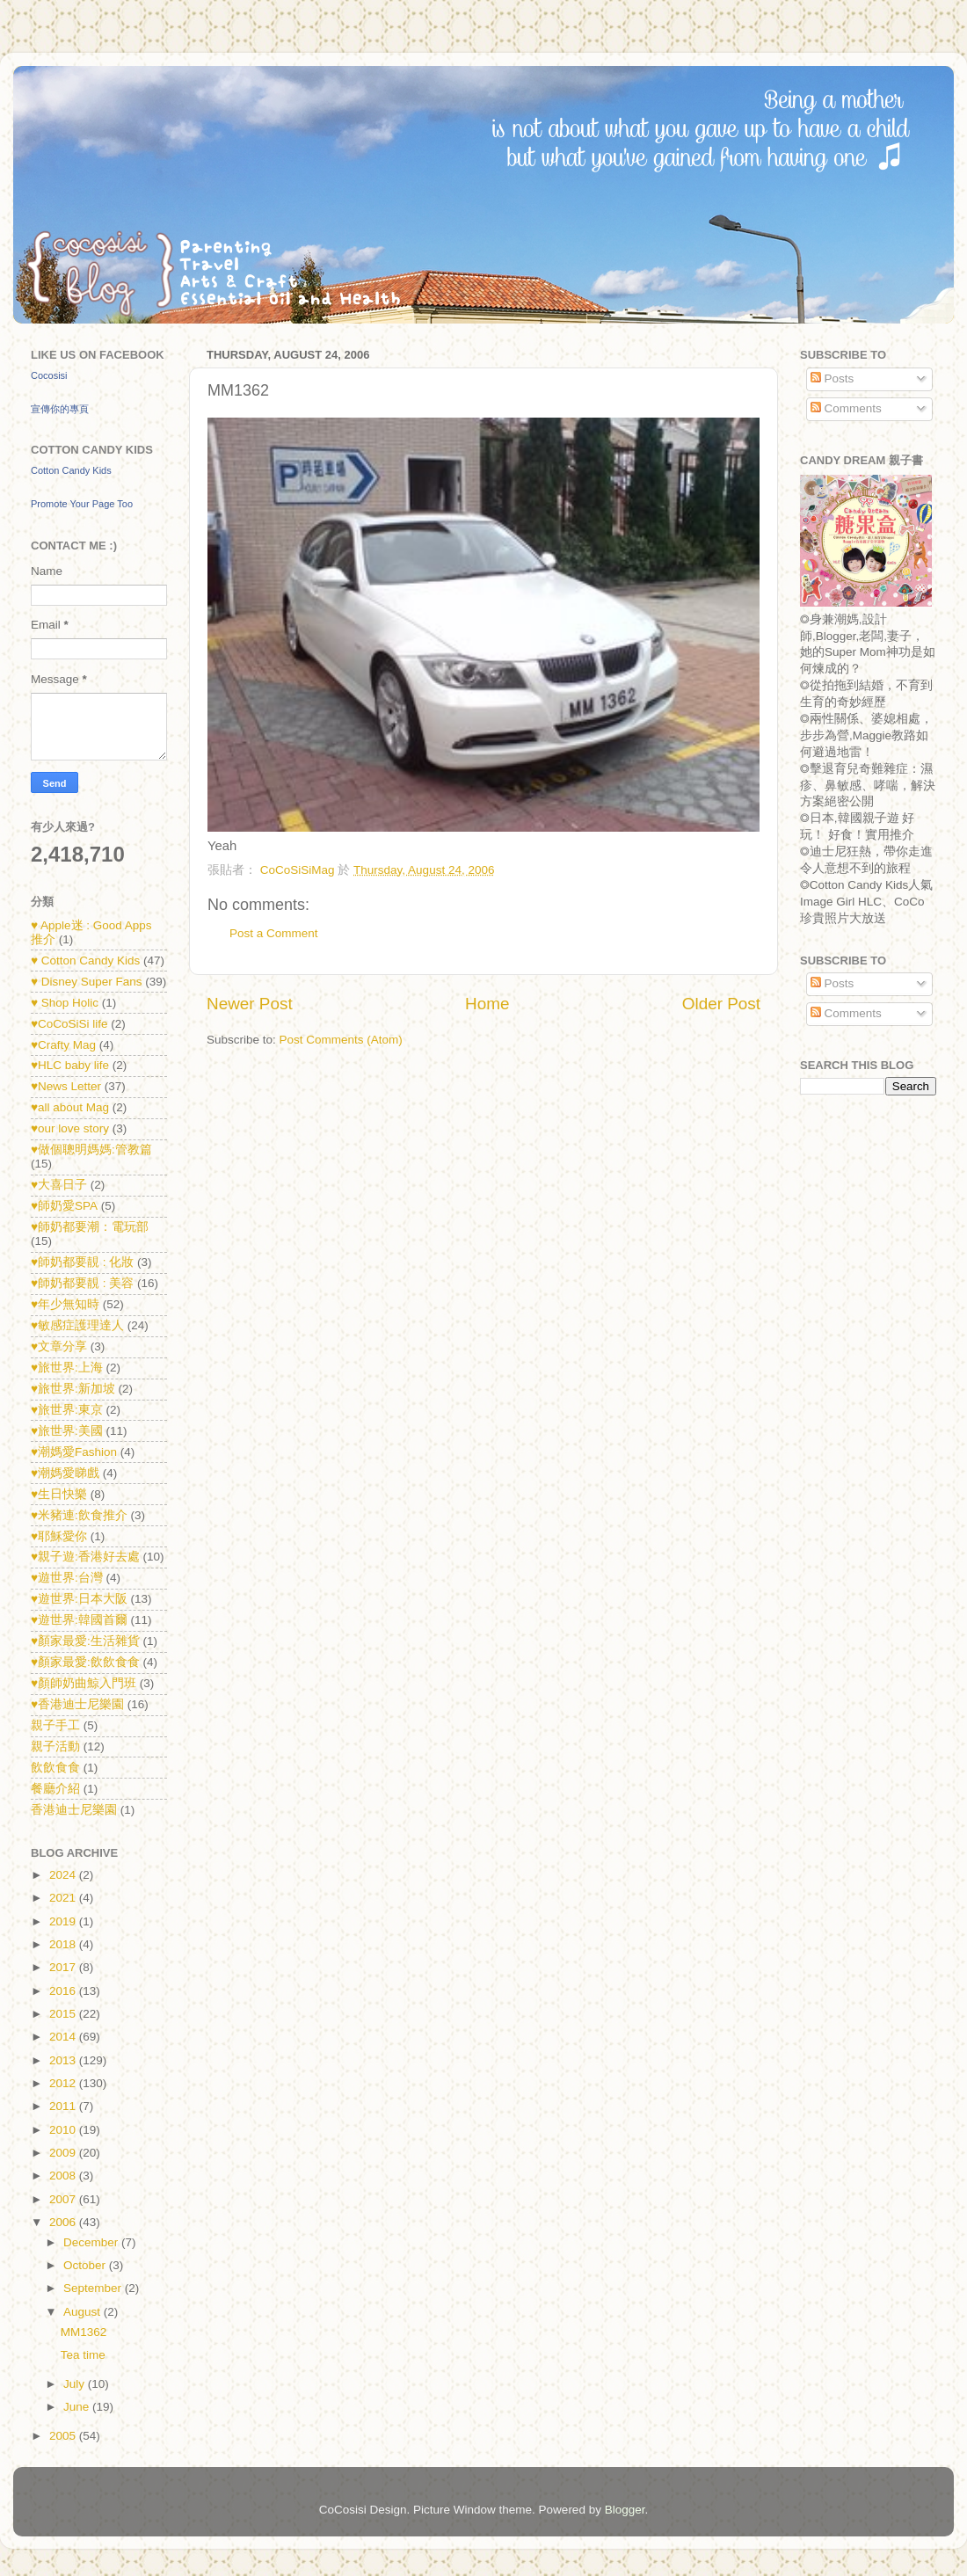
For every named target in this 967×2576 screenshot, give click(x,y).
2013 (64, 2060)
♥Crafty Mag (63, 1045)
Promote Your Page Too (82, 503)
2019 (64, 1921)
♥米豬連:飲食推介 (79, 1515)
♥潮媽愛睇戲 (65, 1473)
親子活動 (55, 1746)
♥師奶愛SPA (64, 1205)
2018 (64, 1944)
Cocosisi (49, 375)
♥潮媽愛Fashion (74, 1452)
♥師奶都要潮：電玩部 (90, 1226)
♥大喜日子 (59, 1184)
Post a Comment (273, 933)
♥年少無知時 (65, 1304)
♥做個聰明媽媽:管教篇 (91, 1149)
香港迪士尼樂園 (74, 1809)
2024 (64, 1874)
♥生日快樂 (59, 1494)
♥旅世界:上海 (67, 1367)
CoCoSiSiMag (299, 870)
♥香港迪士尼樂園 (77, 1704)
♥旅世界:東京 (67, 1409)
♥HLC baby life (70, 1065)
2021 (64, 1897)
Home (487, 1003)
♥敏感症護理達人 (77, 1325)
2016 (64, 1990)
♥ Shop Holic (64, 1002)
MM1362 (84, 2332)
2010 (64, 2129)
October (86, 2265)
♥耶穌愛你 (59, 1536)
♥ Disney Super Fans (86, 981)
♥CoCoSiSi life (69, 1023)
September (94, 2288)
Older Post (721, 1003)
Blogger (625, 2509)
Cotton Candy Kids (71, 470)
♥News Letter (66, 1086)
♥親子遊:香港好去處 (85, 1556)
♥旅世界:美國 (67, 1430)
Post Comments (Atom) (341, 1039)
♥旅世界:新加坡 (73, 1388)
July (75, 2383)
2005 (64, 2435)
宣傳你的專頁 (60, 409)
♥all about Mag (70, 1107)
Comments (846, 408)
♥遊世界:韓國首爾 (79, 1619)
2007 (64, 2199)
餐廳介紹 (55, 1788)
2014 (64, 2036)
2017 (64, 1967)
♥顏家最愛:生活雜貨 (85, 1641)
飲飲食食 (55, 1767)
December (92, 2242)
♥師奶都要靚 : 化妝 (82, 1262)
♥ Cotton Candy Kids (85, 960)
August (83, 2311)
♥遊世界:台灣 (67, 1577)
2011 (64, 2106)
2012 (64, 2083)
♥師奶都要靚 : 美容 (82, 1283)
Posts (832, 378)
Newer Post (250, 1003)
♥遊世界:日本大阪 (79, 1598)
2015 (64, 2013)
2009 (64, 2152)
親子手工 (55, 1725)
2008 (64, 2175)
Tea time (83, 2354)
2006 (64, 2222)
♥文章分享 (59, 1346)
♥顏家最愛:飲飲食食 (85, 1662)
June (77, 2406)
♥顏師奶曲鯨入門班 (83, 1683)
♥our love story (70, 1128)
